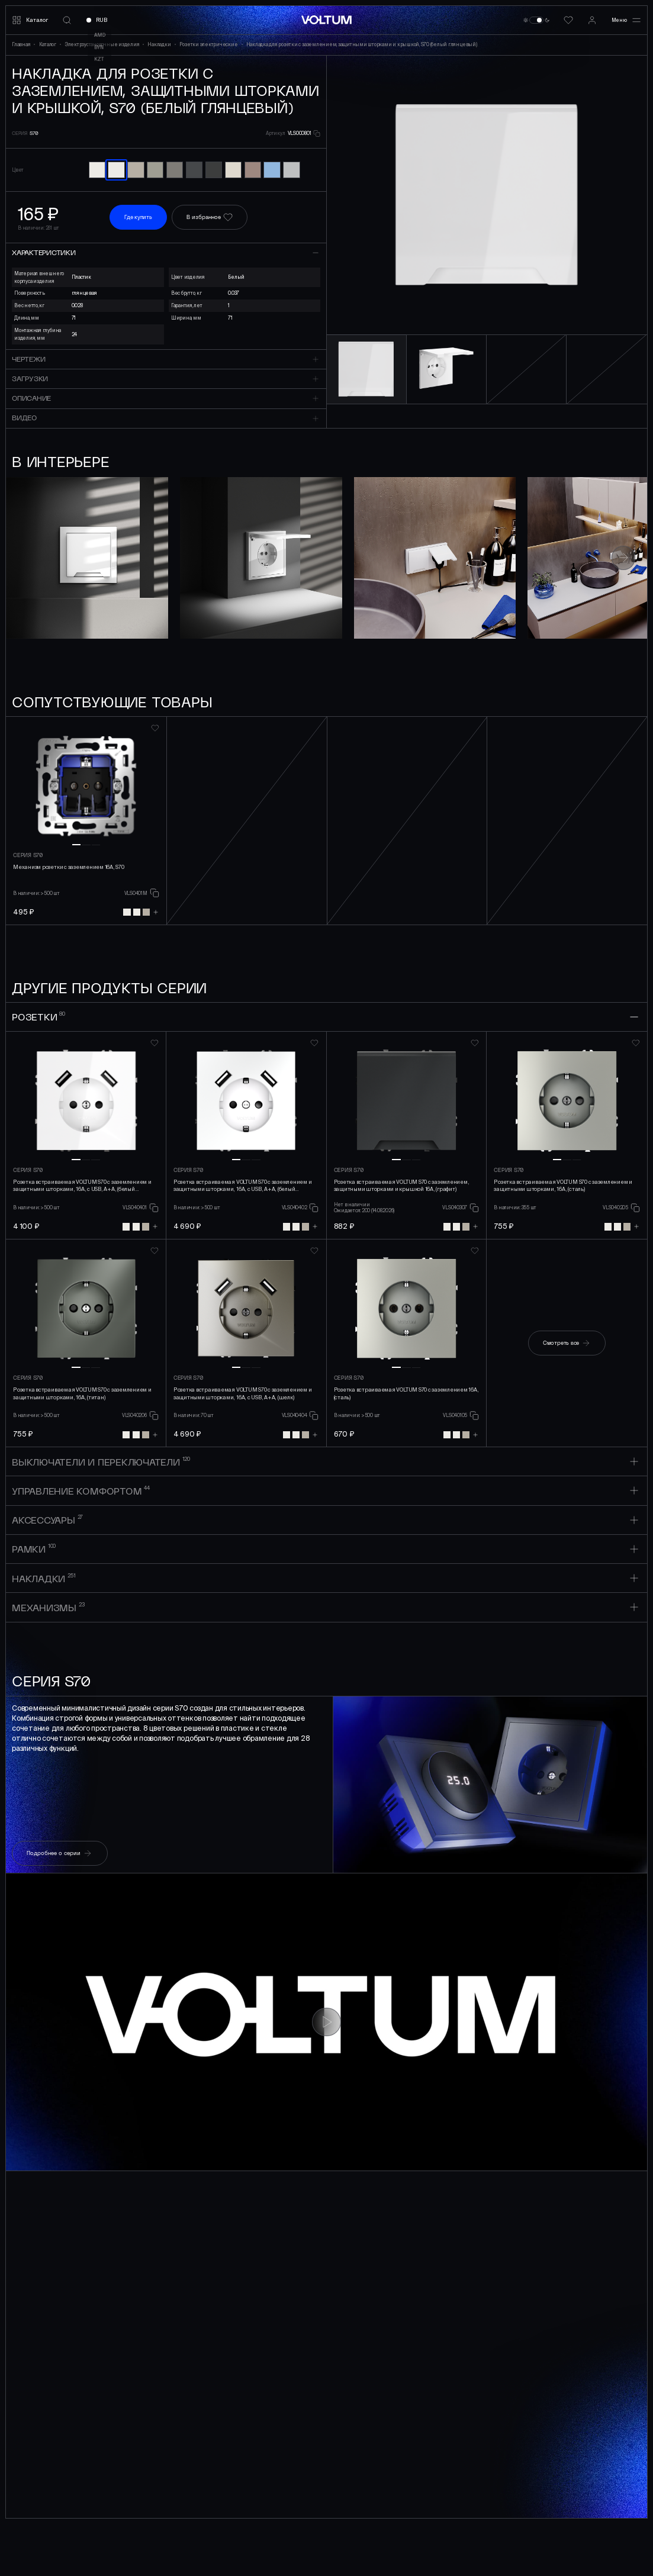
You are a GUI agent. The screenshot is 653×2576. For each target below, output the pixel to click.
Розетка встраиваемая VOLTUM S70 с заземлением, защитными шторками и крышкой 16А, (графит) (401, 1186)
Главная (23, 44)
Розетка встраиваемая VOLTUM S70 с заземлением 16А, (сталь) (406, 1393)
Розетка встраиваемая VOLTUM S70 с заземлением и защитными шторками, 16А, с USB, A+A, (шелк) (242, 1393)
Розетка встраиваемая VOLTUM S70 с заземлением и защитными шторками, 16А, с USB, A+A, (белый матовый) (242, 1186)
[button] (612, 195)
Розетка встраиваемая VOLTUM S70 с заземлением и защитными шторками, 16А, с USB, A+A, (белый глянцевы (82, 1186)
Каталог (50, 44)
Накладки (161, 44)
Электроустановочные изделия (104, 44)
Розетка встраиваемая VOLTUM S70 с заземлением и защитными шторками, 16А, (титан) (82, 1393)
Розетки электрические (211, 44)
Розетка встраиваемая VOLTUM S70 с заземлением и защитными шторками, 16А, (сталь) (563, 1186)
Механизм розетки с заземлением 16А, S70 (68, 867)
